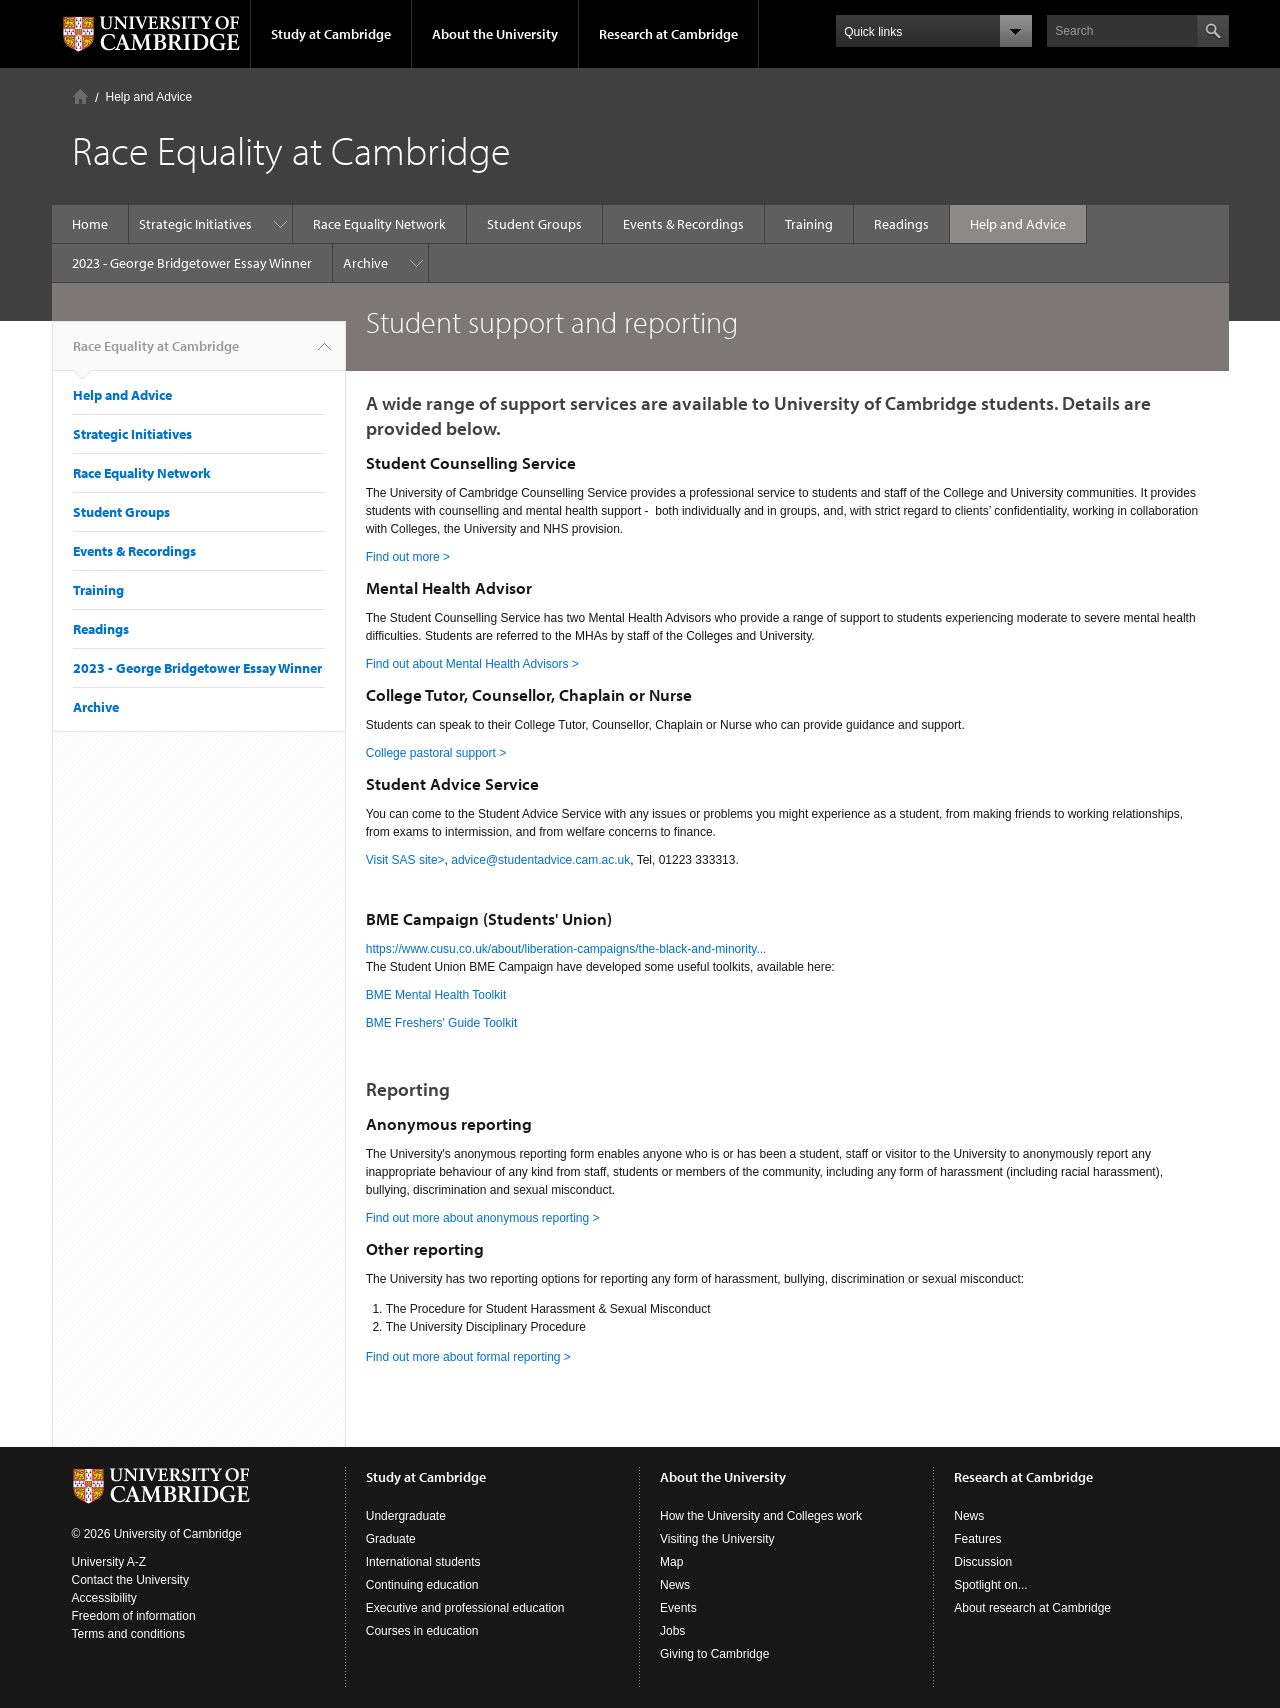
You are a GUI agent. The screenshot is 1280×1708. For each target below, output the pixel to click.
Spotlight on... (990, 1585)
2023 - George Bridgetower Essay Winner (192, 263)
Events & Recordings (683, 224)
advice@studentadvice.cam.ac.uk (540, 860)
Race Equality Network (379, 224)
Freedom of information (134, 1616)
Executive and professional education (465, 1608)
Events (678, 1608)
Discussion (983, 1562)
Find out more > (408, 557)
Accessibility (104, 1598)
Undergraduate (406, 1516)
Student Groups (534, 224)
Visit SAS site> (405, 860)
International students (423, 1562)
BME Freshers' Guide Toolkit (441, 1023)
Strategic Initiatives (195, 224)
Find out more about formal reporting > (468, 1357)
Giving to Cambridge (714, 1654)
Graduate (391, 1539)
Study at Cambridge (331, 34)
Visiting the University (717, 1539)
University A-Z (109, 1562)
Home (80, 96)
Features (977, 1539)
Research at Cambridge (668, 34)
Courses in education (422, 1631)
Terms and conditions (128, 1634)
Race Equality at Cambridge (156, 354)
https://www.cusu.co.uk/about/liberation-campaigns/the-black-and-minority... (566, 949)
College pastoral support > (436, 753)
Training (809, 224)
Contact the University (130, 1580)
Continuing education (422, 1585)
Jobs (672, 1631)
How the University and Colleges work (761, 1516)
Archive (365, 263)
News (675, 1585)
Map (671, 1562)
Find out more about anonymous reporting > (483, 1218)
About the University (495, 34)
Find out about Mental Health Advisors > (472, 664)
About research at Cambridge (1032, 1608)
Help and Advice (149, 97)
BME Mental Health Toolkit (436, 995)
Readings (901, 224)
